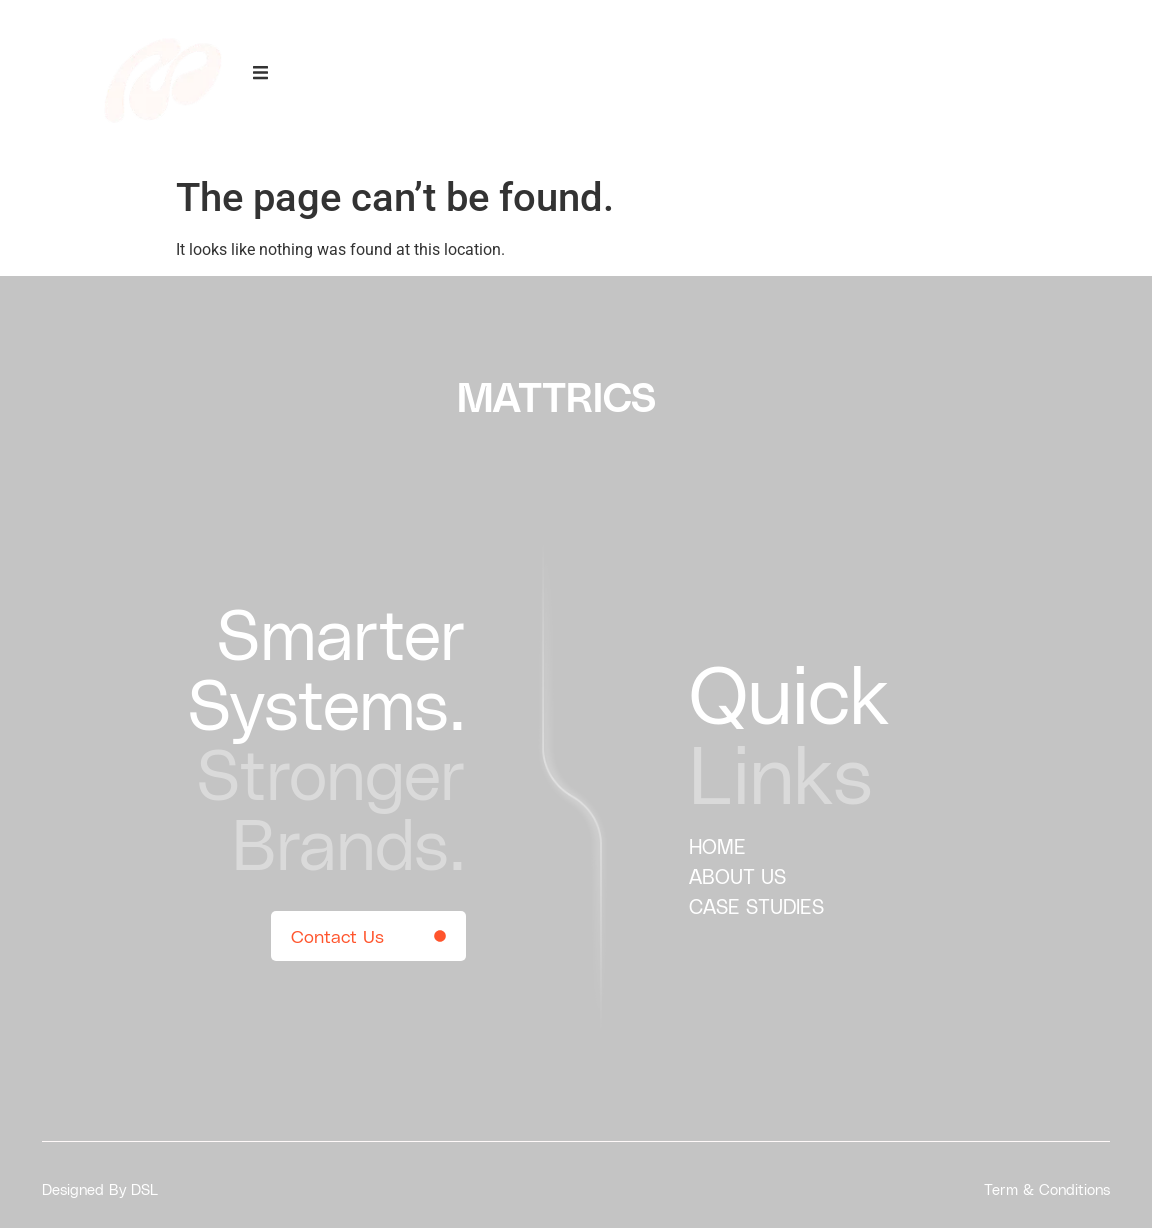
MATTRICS (556, 396)
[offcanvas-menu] (260, 73)
